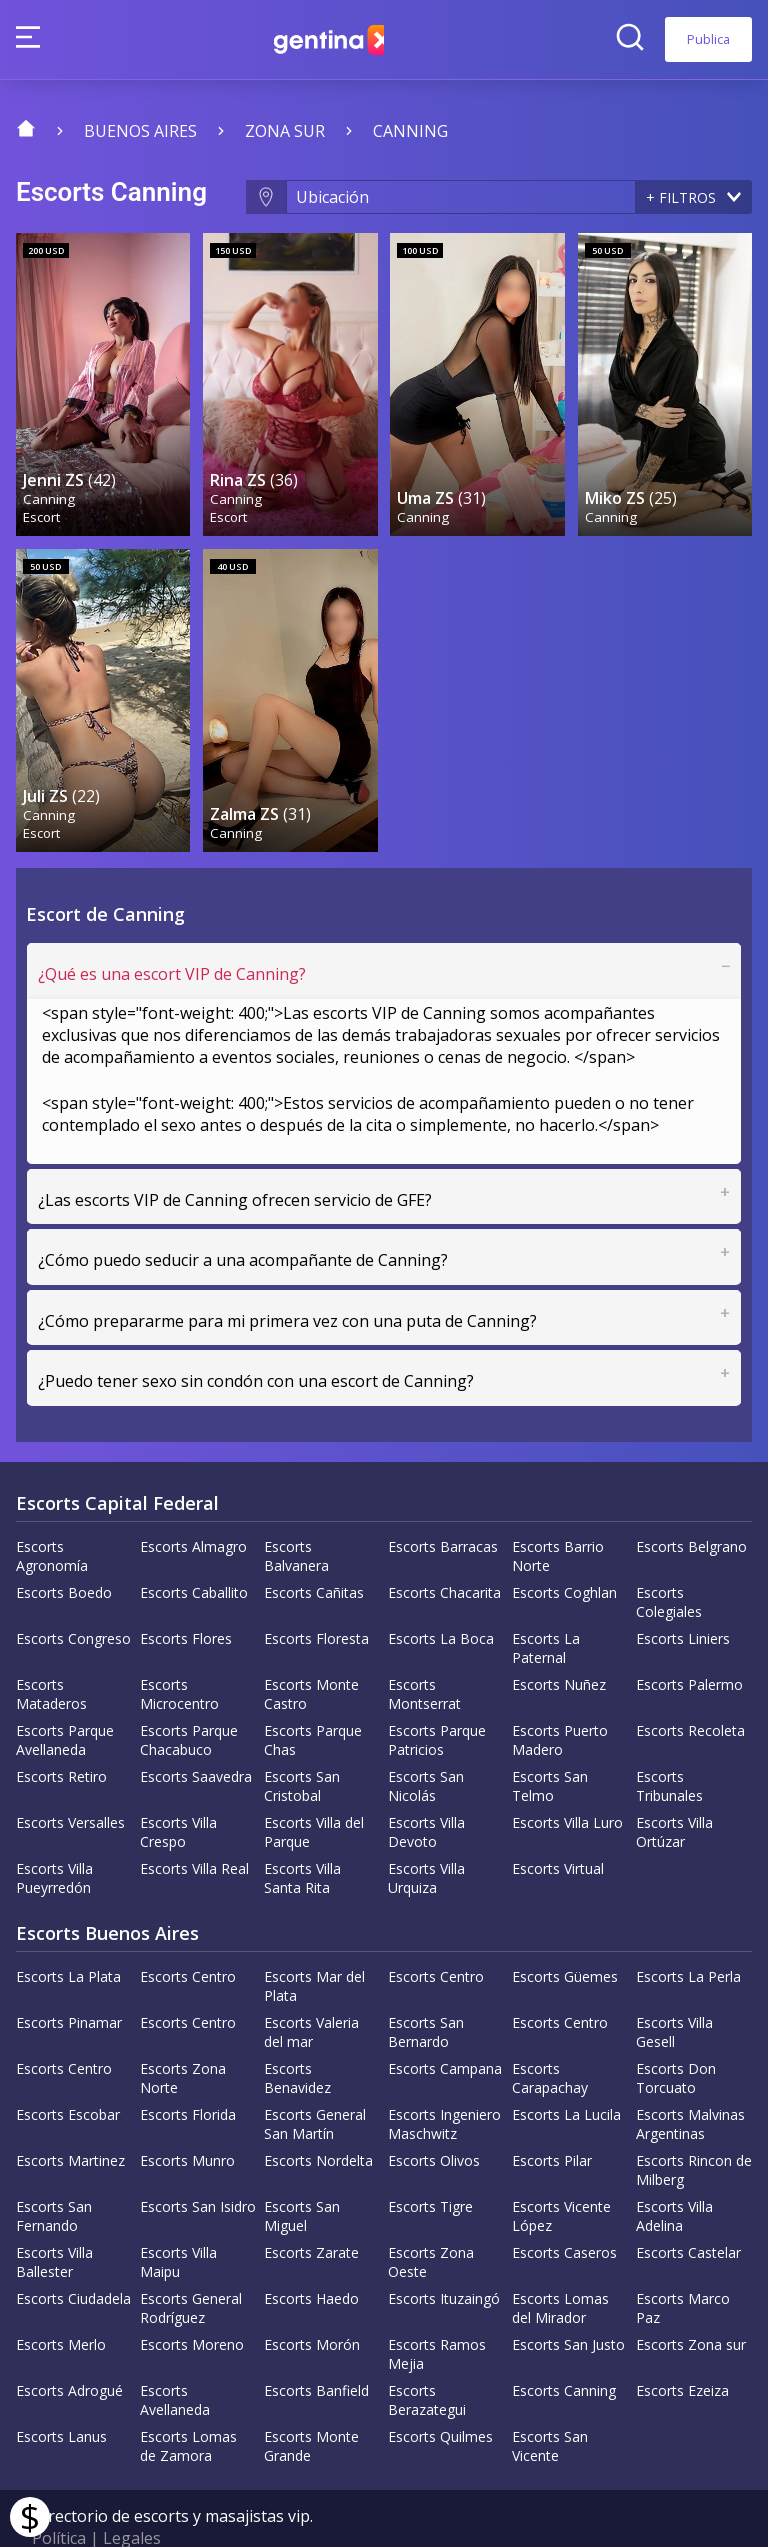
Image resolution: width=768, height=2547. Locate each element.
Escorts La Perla (688, 1937)
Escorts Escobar (68, 2075)
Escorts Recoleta (690, 1691)
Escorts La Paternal (546, 1609)
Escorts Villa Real (194, 1829)
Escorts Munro (187, 2121)
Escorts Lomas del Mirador (560, 2269)
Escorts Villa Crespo (178, 1793)
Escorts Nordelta (318, 2121)
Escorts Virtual (558, 1829)
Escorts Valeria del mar (311, 1993)
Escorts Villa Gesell (674, 1993)
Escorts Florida (188, 2075)
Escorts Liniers (683, 1599)
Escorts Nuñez (559, 1645)
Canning (410, 131)
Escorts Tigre (430, 2167)
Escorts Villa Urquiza (426, 1839)
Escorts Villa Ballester (54, 2223)
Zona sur (285, 131)
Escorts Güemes (565, 1937)
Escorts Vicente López (561, 2177)
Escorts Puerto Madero (560, 1701)
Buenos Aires (140, 131)
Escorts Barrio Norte (558, 1517)
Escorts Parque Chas (313, 1701)
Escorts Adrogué (69, 2351)
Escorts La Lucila (566, 2075)
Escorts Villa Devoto (426, 1793)
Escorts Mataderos (51, 1655)
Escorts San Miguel (302, 2177)
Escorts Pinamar (69, 1983)
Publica (708, 39)
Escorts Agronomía (52, 1517)
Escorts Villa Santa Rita (302, 1839)
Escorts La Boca (441, 1599)
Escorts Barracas (443, 1507)
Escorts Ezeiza (682, 2351)
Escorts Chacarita (444, 1553)
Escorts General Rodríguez (191, 2269)
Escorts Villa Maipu (178, 2223)
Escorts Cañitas (314, 1553)
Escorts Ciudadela (73, 2259)
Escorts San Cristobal (302, 1747)
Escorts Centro (188, 1937)
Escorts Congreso (73, 1599)
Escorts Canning (564, 2351)
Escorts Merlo (61, 2305)
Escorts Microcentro (179, 1655)
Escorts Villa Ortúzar (674, 1793)
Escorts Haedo (311, 2259)
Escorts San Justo (568, 2305)
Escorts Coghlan (564, 1553)
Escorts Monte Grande (311, 2407)
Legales (132, 2499)
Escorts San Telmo (550, 1747)
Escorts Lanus (61, 2397)
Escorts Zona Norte (183, 2039)
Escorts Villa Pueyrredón (54, 1839)
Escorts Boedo (64, 1553)
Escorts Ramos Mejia (437, 2315)
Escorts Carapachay (550, 2039)
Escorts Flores (186, 1599)
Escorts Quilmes (440, 2397)
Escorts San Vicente (550, 2407)
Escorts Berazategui (427, 2361)
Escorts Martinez (70, 2121)
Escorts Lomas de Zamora (188, 2407)
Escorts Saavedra (196, 1737)
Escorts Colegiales (669, 1563)
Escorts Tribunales (669, 1747)
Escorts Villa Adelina (674, 2177)
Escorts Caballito (194, 1553)
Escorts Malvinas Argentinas (690, 2085)
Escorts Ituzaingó (444, 2259)
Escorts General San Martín (315, 2085)
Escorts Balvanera (296, 1517)
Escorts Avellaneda (175, 2361)
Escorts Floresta (316, 1599)
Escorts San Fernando (54, 2177)
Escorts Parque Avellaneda (65, 1701)
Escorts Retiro (61, 1737)
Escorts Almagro (193, 1507)
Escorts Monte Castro (311, 1655)
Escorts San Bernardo (426, 1993)
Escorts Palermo (689, 1645)
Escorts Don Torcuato (676, 2039)
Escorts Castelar (688, 2213)
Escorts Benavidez (297, 2039)
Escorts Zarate (311, 2213)
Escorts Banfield (316, 2351)
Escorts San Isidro (198, 2167)
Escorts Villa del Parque (314, 1793)
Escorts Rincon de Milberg (694, 2131)
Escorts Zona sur (691, 2305)
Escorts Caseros (564, 2213)
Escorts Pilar (552, 2121)
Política (59, 2499)
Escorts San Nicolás (426, 1747)
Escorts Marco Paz (683, 2269)
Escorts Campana (445, 2029)
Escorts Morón (312, 2305)
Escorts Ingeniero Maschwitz (444, 2085)
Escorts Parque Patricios (437, 1701)
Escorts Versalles (70, 1783)
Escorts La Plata (68, 1937)
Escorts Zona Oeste (431, 2223)
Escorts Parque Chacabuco (189, 1701)
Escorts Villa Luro (567, 1783)
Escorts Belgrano (691, 1507)
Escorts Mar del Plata (314, 1947)
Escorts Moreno (192, 2305)
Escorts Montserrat (424, 1655)
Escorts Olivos (434, 2121)
